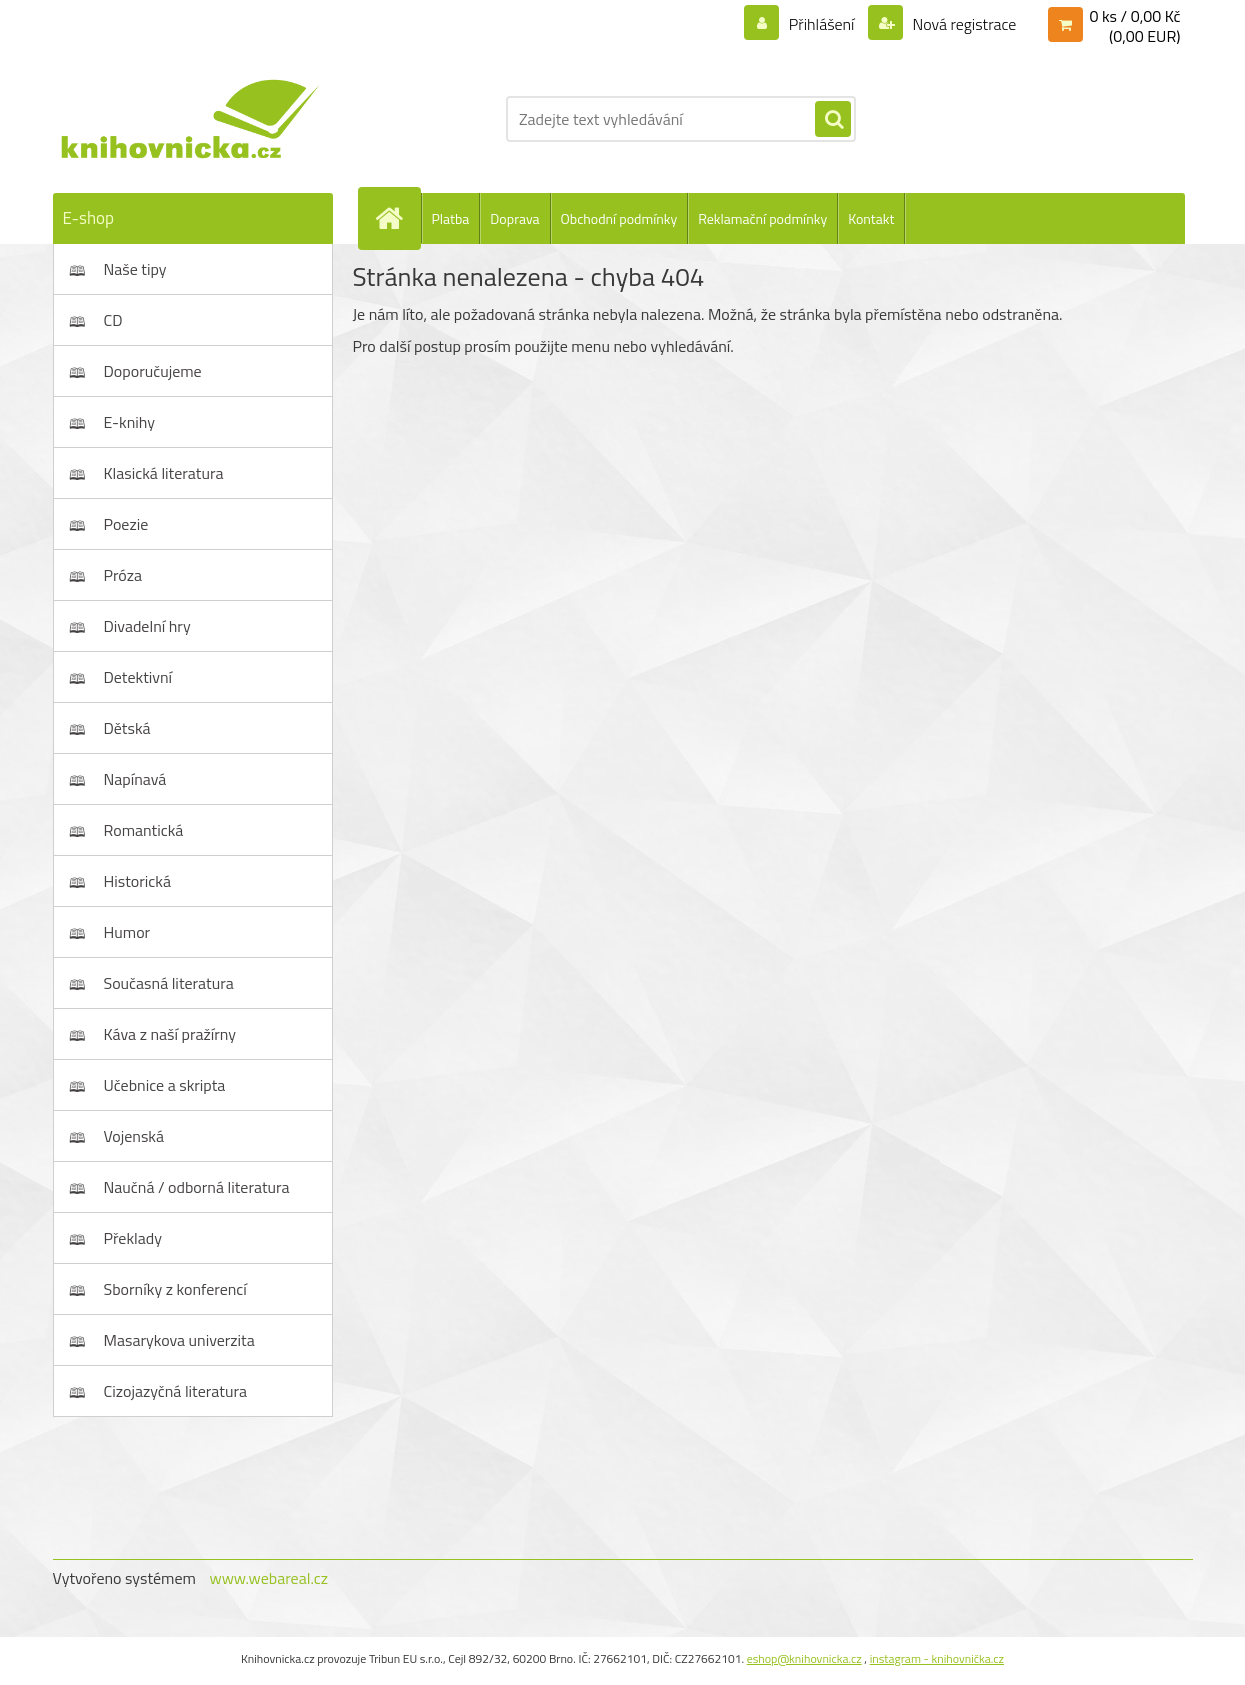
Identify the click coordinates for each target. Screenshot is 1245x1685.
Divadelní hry (147, 626)
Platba (451, 218)
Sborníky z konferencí (175, 1289)
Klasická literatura (164, 473)
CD (113, 320)
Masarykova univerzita (179, 1340)
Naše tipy (135, 269)
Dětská (127, 728)
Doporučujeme (153, 371)
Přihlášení (821, 24)
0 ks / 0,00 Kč (1134, 16)
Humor (127, 932)
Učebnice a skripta (165, 1085)
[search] (833, 120)
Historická (137, 881)
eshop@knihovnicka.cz (804, 1658)
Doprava (514, 218)
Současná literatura (169, 983)
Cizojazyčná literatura (176, 1391)
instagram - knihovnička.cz (937, 1658)
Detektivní (138, 677)
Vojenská (134, 1136)
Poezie (126, 524)
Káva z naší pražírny (170, 1034)
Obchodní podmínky (619, 218)
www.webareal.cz (268, 1578)
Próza (123, 575)
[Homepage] (398, 218)
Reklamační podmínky (762, 218)
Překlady (133, 1238)
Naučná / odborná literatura (197, 1187)
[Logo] (190, 119)
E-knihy (130, 422)
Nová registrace (963, 24)
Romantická (144, 830)
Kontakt (871, 218)
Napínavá (135, 779)
